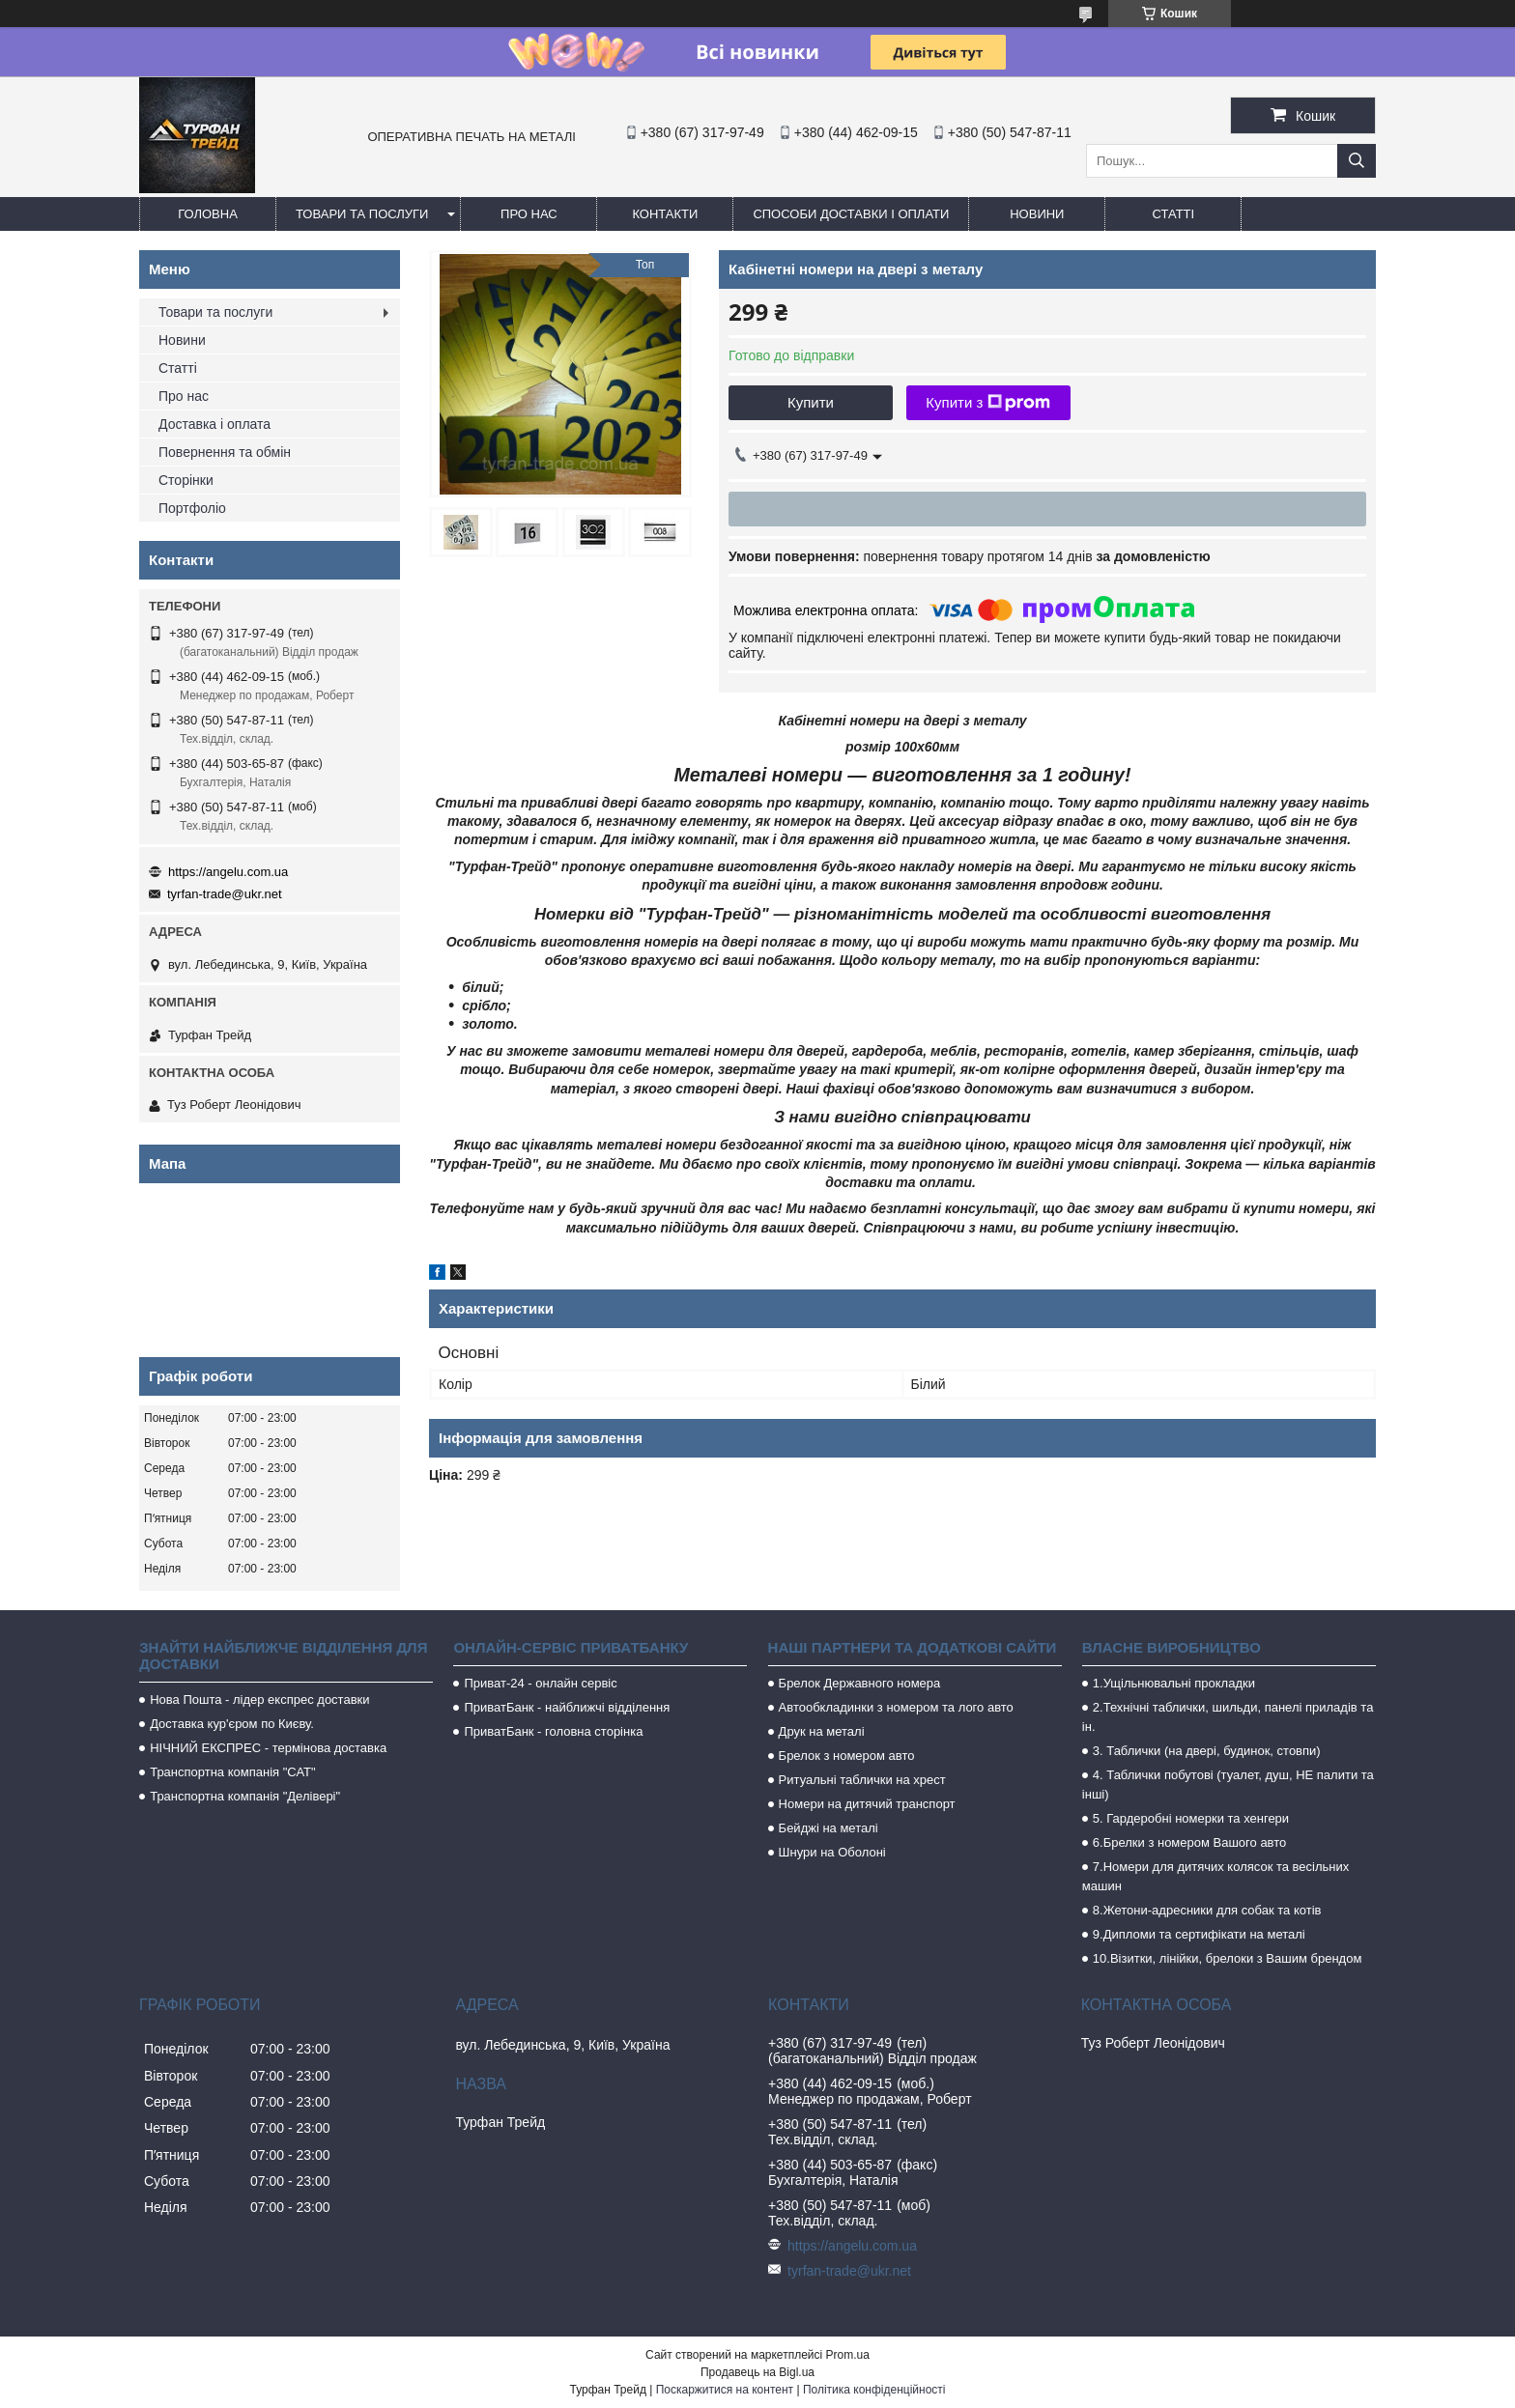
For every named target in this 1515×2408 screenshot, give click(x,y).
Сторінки (186, 480)
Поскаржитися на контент (724, 2389)
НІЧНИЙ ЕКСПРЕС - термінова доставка (268, 1748)
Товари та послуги (362, 214)
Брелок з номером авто (847, 1755)
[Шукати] (1356, 161)
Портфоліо (192, 508)
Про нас (528, 214)
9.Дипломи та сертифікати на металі (1199, 1934)
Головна (208, 214)
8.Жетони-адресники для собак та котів (1207, 1910)
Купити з (988, 402)
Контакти (665, 214)
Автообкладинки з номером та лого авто (896, 1707)
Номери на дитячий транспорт (867, 1804)
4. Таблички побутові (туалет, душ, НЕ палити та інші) (1228, 1784)
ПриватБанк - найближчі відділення (567, 1707)
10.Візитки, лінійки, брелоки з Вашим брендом (1227, 1958)
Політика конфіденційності (874, 2389)
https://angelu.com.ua (228, 871)
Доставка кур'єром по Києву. (232, 1723)
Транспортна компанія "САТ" (232, 1772)
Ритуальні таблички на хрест (862, 1779)
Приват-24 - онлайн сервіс (540, 1683)
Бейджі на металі (828, 1828)
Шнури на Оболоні (832, 1852)
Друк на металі (822, 1731)
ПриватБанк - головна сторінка (553, 1731)
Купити (810, 402)
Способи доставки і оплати (851, 214)
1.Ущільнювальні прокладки (1174, 1683)
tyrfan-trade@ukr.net (224, 894)
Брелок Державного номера (860, 1683)
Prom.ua (848, 2355)
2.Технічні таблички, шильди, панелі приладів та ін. (1228, 1717)
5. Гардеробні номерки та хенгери (1191, 1818)
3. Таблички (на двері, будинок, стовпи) (1207, 1750)
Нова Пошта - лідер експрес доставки (259, 1699)
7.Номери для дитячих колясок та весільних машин (1215, 1876)
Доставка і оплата (214, 424)
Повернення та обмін (224, 452)
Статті (1174, 214)
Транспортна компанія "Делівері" (245, 1796)
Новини (1037, 214)
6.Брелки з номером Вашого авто (1189, 1842)
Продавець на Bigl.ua (757, 2372)
